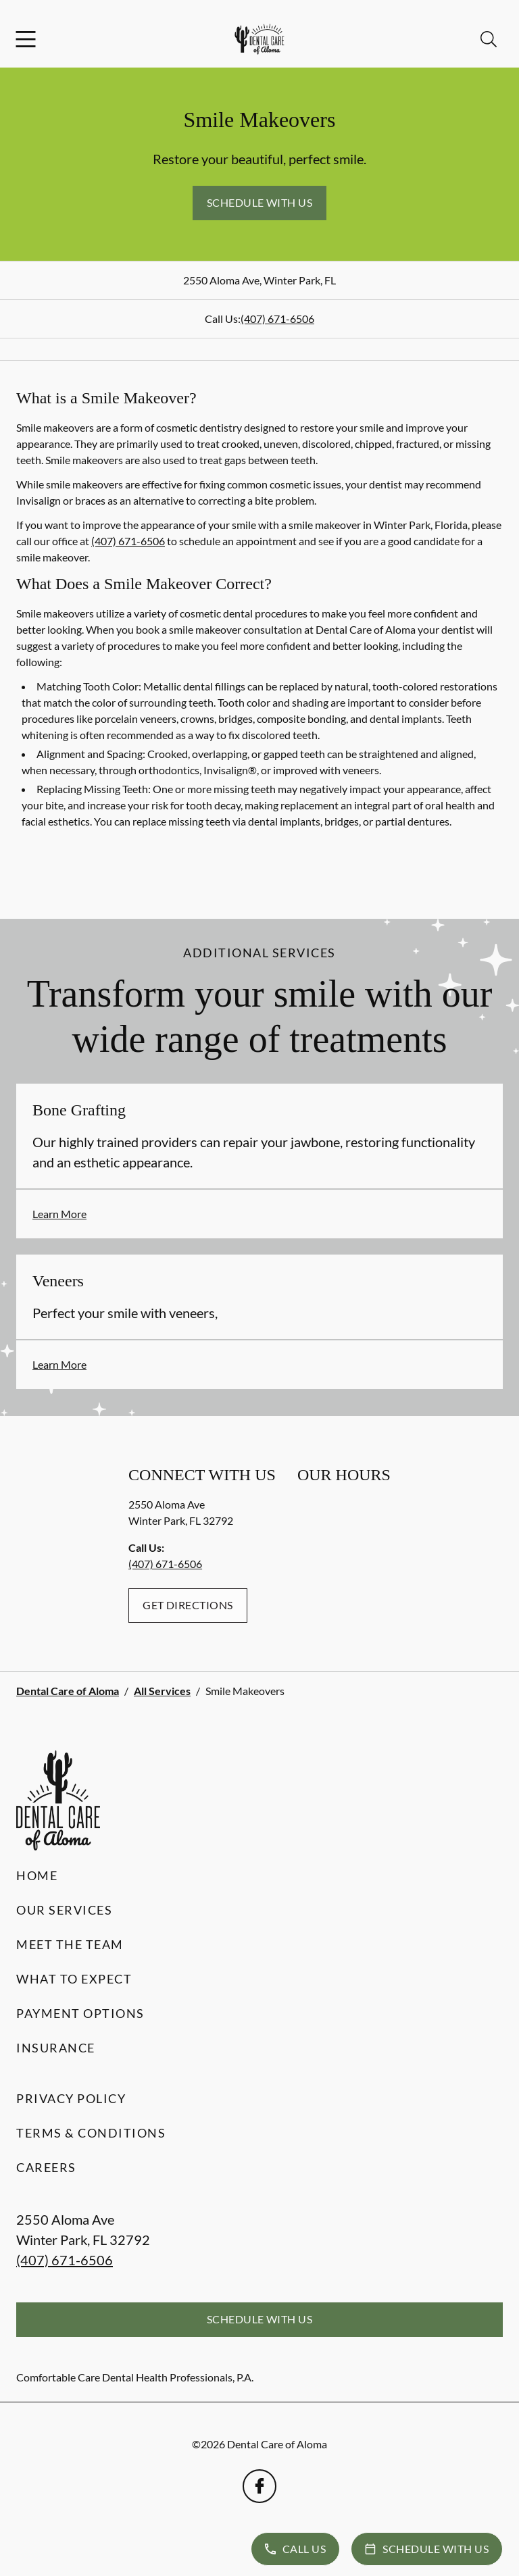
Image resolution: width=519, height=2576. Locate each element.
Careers (46, 2167)
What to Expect (74, 1978)
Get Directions (188, 1604)
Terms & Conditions (91, 2132)
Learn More (59, 1213)
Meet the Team (70, 1944)
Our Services (64, 1909)
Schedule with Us (260, 202)
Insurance (55, 2047)
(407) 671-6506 (277, 318)
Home (36, 1875)
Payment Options (80, 2013)
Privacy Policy (71, 2098)
